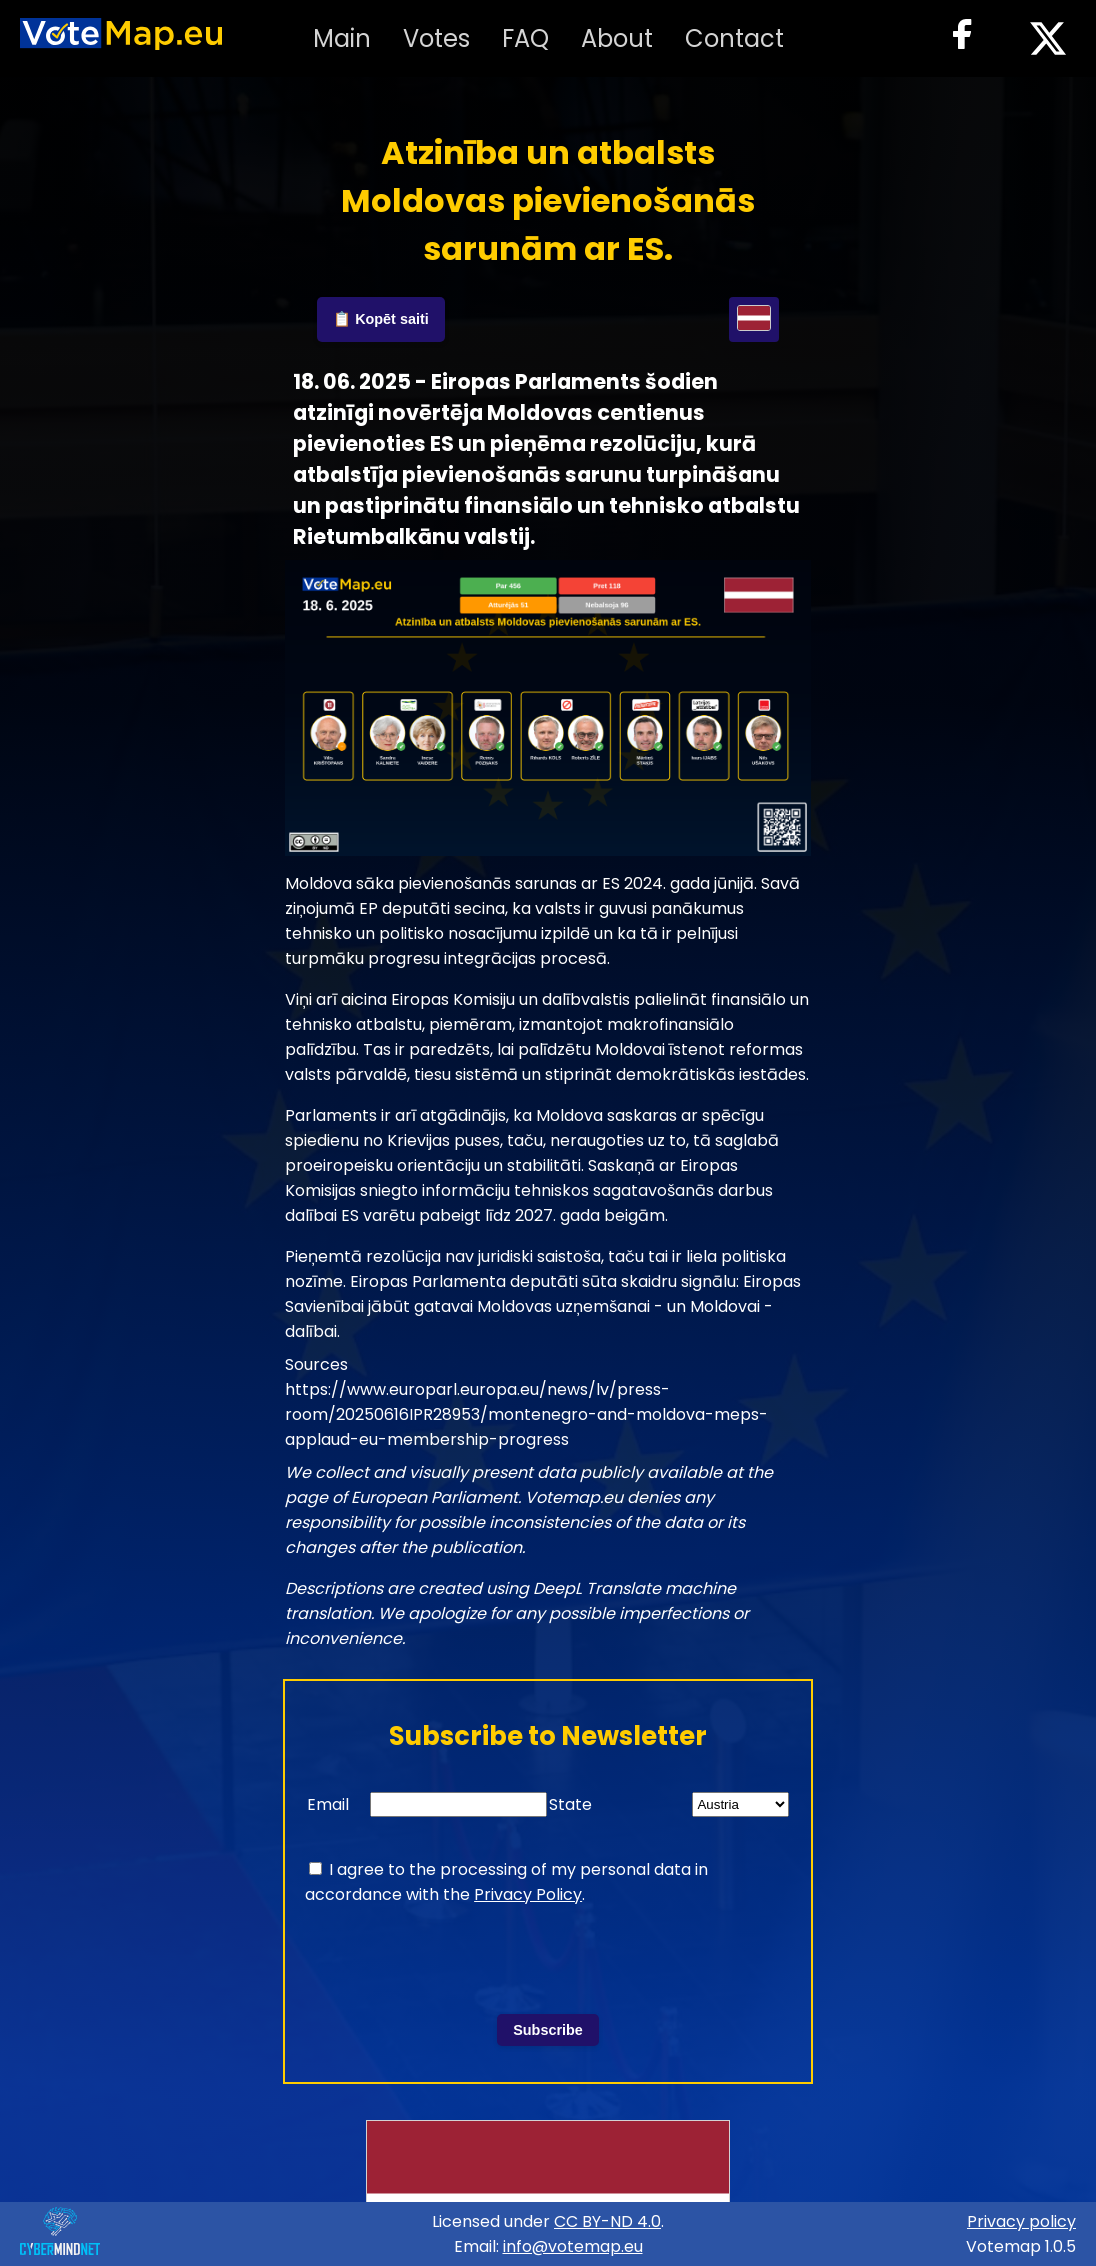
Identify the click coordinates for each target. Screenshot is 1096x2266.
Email (328, 1804)
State (570, 1804)
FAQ (525, 38)
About (617, 38)
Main (342, 38)
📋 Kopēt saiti (381, 319)
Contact (734, 38)
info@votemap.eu (573, 2246)
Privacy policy (1021, 2221)
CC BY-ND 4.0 (607, 2221)
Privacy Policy (528, 1894)
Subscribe (548, 2030)
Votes (436, 38)
